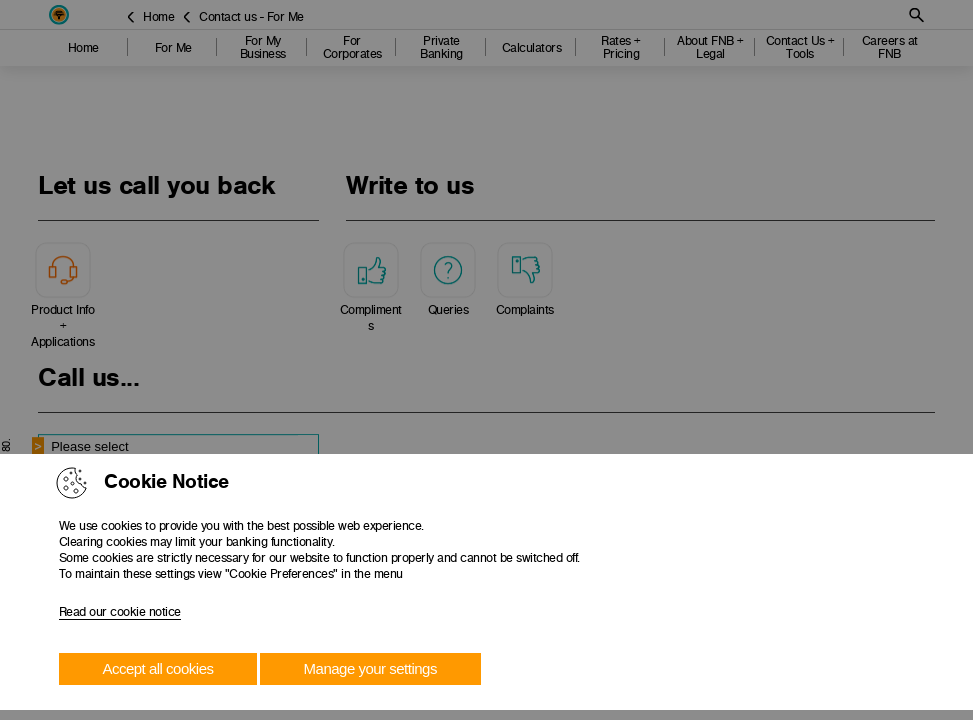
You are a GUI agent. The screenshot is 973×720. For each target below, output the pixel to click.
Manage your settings (370, 668)
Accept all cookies (157, 668)
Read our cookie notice (120, 612)
